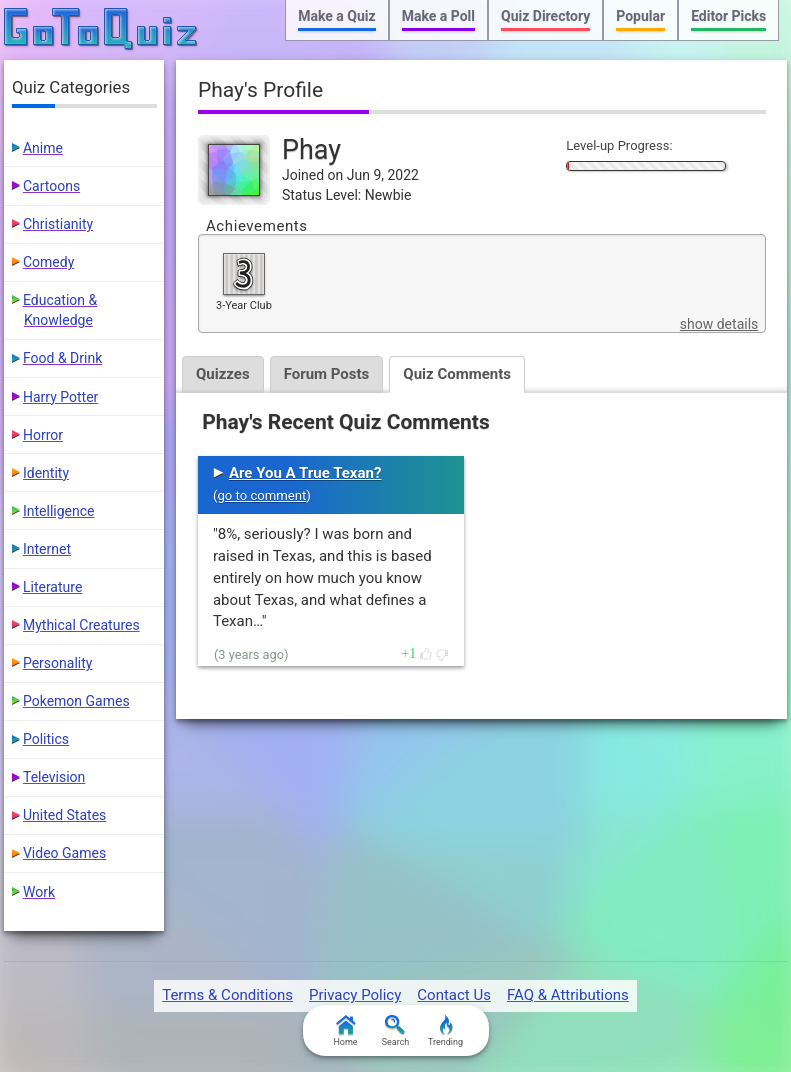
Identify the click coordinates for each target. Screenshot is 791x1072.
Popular (640, 16)
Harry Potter (60, 397)
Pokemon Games (76, 701)
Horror (43, 435)
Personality (57, 663)
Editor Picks (728, 16)
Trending (445, 1031)
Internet (47, 549)
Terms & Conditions (227, 995)
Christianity (58, 224)
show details (719, 324)
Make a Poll (438, 16)
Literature (52, 587)
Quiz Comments (457, 374)
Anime (43, 148)
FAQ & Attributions (568, 995)
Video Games (64, 853)
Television (54, 777)
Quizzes (223, 374)
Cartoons (51, 186)
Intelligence (59, 511)
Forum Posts (327, 374)
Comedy (48, 262)
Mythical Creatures (81, 625)
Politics (46, 739)
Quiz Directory (545, 16)
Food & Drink (62, 358)
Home (345, 1031)
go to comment (261, 495)
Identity (46, 473)
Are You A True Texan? (305, 473)
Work (39, 892)
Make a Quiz (336, 16)
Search (396, 1031)
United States (64, 815)
